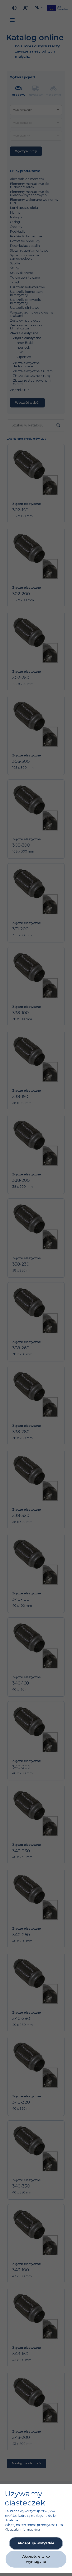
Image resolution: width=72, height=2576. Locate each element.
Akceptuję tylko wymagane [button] (36, 2559)
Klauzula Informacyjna (22, 2529)
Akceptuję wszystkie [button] (36, 2543)
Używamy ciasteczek (25, 2498)
